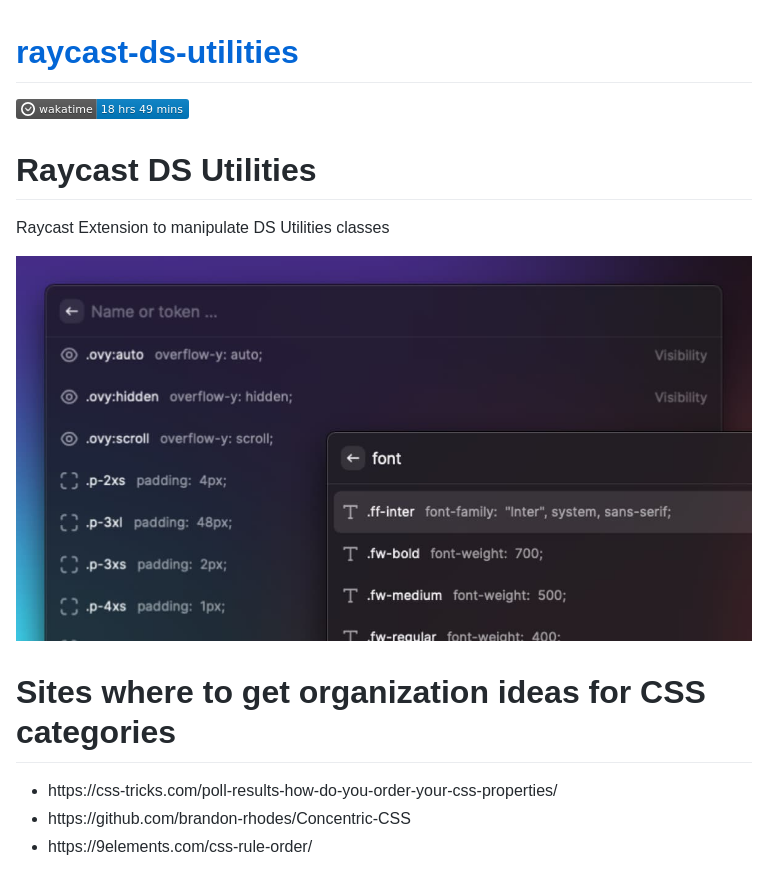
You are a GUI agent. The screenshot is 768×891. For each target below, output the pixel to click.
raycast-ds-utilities (157, 52)
